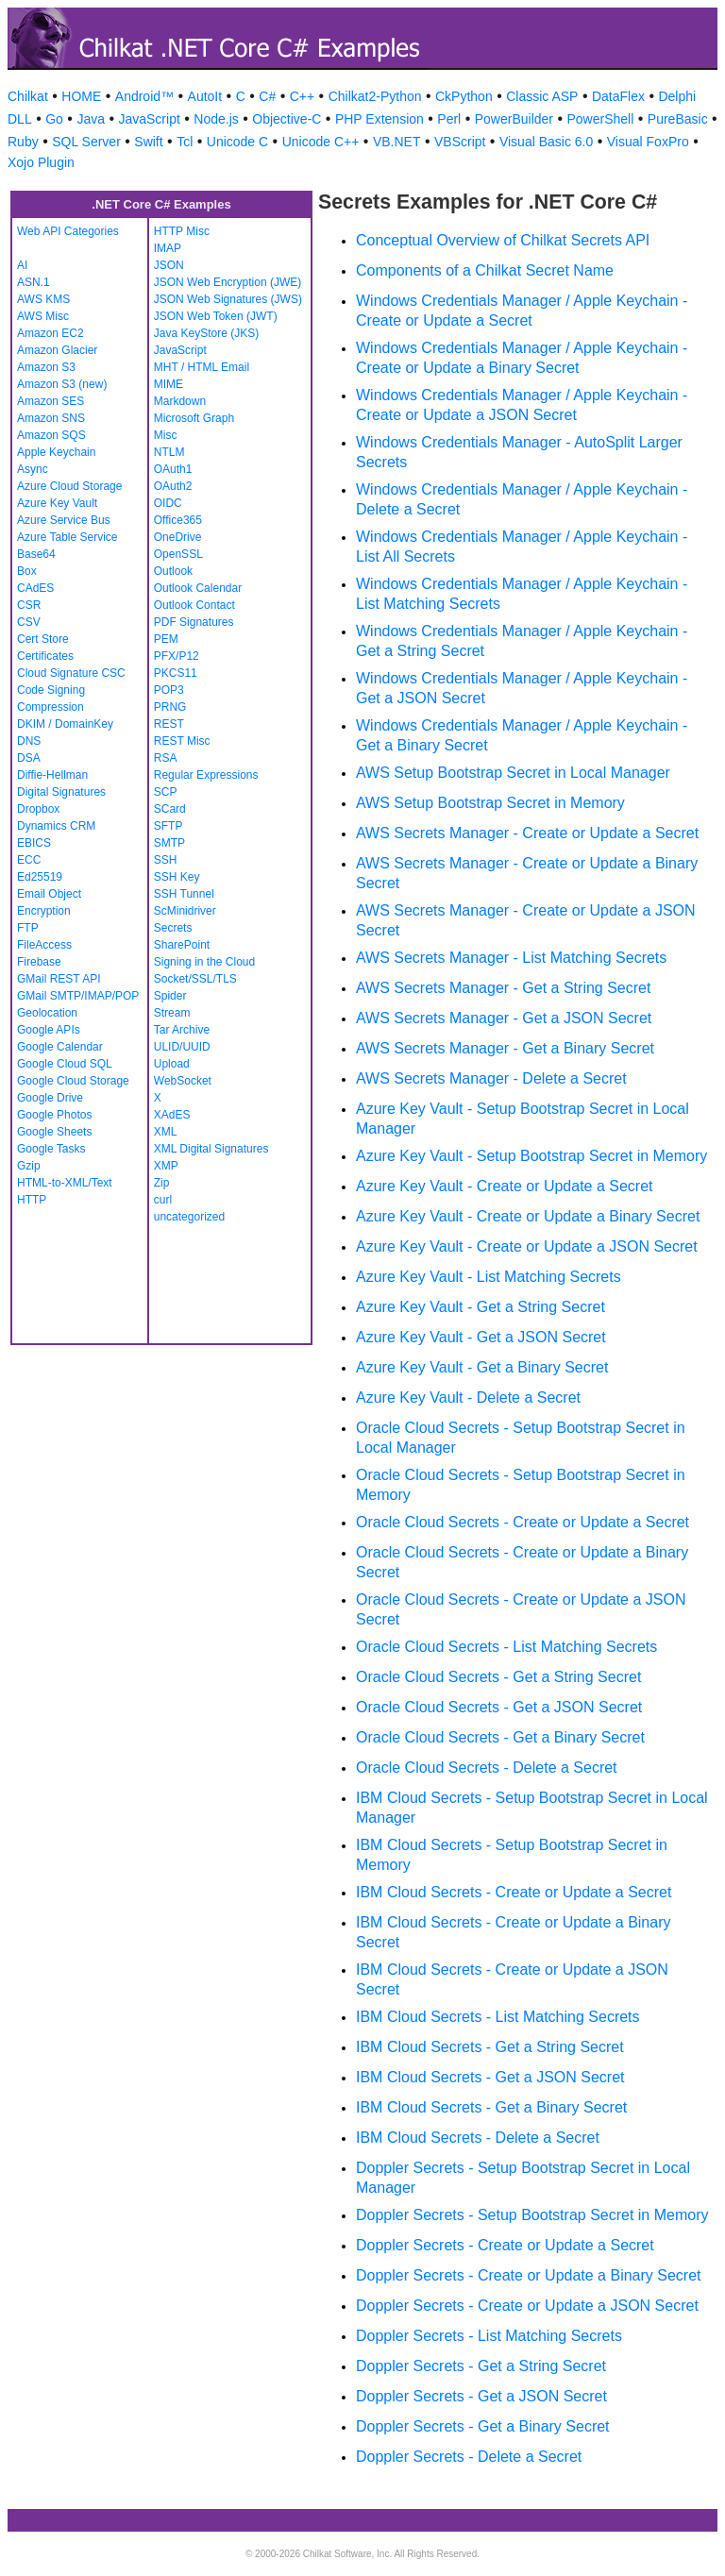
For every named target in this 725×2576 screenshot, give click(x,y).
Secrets (173, 927)
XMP (166, 1165)
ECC (29, 860)
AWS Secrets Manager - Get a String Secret (503, 988)
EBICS (34, 843)
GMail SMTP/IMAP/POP (78, 995)
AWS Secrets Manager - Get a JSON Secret (503, 1018)
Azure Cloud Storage (69, 486)
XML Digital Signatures (211, 1148)
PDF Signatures (194, 622)
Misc (165, 435)
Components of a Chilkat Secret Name (485, 270)
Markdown (180, 401)
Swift (148, 141)
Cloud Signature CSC (71, 673)
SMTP (169, 843)
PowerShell (600, 118)
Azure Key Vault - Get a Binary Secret (482, 1367)
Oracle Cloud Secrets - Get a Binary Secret (500, 1737)
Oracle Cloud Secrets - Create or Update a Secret (522, 1522)
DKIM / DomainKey (65, 724)
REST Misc (182, 741)
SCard (170, 809)
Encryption (44, 911)
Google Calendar (60, 1046)
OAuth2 (173, 486)
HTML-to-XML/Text (64, 1182)
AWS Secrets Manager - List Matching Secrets (511, 958)
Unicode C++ (321, 141)
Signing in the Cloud (204, 961)
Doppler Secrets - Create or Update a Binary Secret (528, 2275)
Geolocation (47, 1012)
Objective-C (286, 118)
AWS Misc (43, 316)
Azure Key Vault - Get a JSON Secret (481, 1337)
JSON (169, 265)
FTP (28, 927)
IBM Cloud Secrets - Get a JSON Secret (490, 2077)
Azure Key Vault (57, 503)
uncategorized (189, 1216)
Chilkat (28, 96)
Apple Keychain (56, 452)
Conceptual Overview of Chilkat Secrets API (502, 240)
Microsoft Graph (194, 418)
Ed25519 (39, 877)
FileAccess (44, 944)
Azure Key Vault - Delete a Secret (468, 1397)
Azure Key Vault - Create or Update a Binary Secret (528, 1216)
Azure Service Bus (63, 520)
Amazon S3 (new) (62, 384)
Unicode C (237, 141)
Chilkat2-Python (375, 96)
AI (22, 265)
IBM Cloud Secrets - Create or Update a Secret (513, 1892)
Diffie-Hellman (52, 775)
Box (27, 571)
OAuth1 (173, 469)
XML (165, 1131)
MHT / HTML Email (201, 367)
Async (32, 469)
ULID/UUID (182, 1046)
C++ (302, 96)
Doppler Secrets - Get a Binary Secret (483, 2426)
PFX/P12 (176, 656)
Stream (172, 1012)
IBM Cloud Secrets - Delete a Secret (477, 2138)
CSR (29, 605)
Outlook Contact (194, 605)
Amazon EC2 (50, 333)
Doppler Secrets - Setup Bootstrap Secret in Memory (532, 2215)
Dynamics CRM (56, 826)
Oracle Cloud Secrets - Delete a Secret (486, 1767)
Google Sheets (54, 1131)
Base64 (36, 554)
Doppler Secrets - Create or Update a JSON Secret (527, 2306)
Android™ (144, 96)
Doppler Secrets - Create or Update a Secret (505, 2245)
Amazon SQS (51, 435)
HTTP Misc (182, 231)
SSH (165, 860)
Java (90, 118)
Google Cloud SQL (64, 1063)
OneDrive (178, 537)
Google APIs (48, 1029)
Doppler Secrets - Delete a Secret (469, 2457)
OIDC (168, 503)
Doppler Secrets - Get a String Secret (481, 2366)
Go (54, 118)
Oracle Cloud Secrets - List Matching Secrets (506, 1647)
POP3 (169, 690)
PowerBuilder (514, 118)
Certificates (45, 656)
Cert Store (43, 639)
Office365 (178, 520)
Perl (449, 118)
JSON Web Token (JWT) (216, 316)
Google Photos (54, 1114)
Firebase (39, 961)
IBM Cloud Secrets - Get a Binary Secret (491, 2107)
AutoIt (205, 96)
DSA (29, 758)
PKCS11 (175, 673)
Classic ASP (542, 96)
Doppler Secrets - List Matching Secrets (489, 2336)
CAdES (35, 588)
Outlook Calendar (198, 588)
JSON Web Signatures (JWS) (228, 299)
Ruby (23, 141)
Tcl (185, 141)
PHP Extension (379, 118)
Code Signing (51, 690)
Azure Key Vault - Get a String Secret (480, 1307)
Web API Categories (68, 231)
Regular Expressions (206, 775)
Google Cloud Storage (73, 1080)
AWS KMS (43, 299)
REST (169, 724)
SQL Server (86, 141)
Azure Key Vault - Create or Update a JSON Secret (527, 1246)
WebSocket (182, 1080)
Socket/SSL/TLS (195, 978)
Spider (170, 995)
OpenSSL (178, 554)
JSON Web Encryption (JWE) (227, 282)
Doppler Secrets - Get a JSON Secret (481, 2396)
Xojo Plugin (41, 162)
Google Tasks (51, 1148)
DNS (29, 741)
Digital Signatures (61, 792)
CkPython (464, 96)
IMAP (167, 248)
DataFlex (618, 96)
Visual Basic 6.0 (546, 141)
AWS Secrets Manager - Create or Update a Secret (527, 833)
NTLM (169, 452)
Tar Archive (182, 1029)
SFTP (168, 826)
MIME (168, 384)
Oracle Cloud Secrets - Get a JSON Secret (499, 1707)
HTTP (31, 1199)
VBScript (459, 141)
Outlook (173, 571)
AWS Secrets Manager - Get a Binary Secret (505, 1048)
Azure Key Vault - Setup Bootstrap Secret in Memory (531, 1156)
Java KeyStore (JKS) (206, 333)
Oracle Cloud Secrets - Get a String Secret (498, 1677)
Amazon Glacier (57, 350)
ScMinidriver (185, 911)
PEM (166, 639)
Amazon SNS (51, 418)
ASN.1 (33, 282)
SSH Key (177, 877)
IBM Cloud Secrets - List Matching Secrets (498, 2017)
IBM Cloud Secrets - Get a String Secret (490, 2047)
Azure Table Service (67, 537)
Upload (172, 1063)
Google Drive (50, 1097)
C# (267, 96)
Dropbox (38, 809)
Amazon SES (50, 401)
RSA (165, 758)
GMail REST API (58, 978)
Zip (162, 1182)
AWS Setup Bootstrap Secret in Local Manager (513, 773)
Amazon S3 (46, 367)
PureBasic (678, 118)
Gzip (29, 1165)
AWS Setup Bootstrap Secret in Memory (490, 803)
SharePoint (182, 944)
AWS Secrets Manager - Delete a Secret (491, 1078)
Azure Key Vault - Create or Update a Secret (504, 1186)
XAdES (172, 1114)
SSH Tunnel (184, 894)
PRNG (170, 707)
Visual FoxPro (648, 141)
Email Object (49, 894)
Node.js (216, 118)
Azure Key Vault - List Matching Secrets (488, 1277)
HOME (81, 96)
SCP (165, 792)
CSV (29, 622)
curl (163, 1199)
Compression (50, 707)
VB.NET (397, 141)
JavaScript (148, 118)
